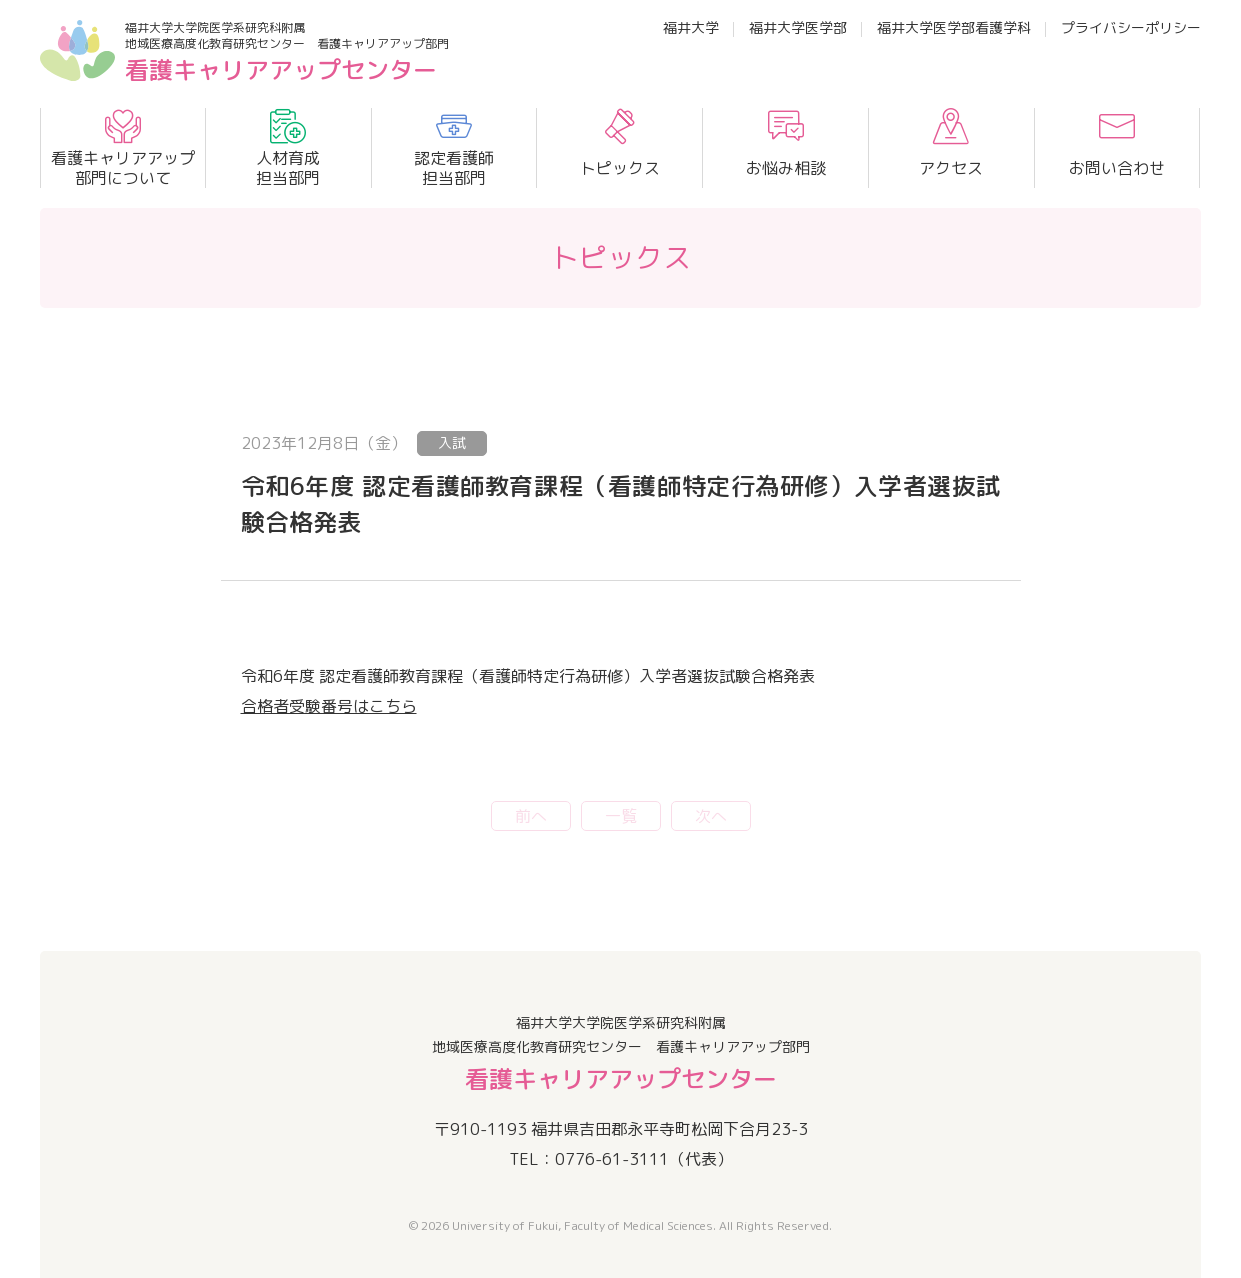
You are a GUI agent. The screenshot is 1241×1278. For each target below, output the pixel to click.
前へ (531, 816)
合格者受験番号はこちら (329, 706)
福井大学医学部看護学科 (954, 27)
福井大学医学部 (798, 27)
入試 (452, 442)
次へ (711, 816)
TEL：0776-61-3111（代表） (621, 1159)
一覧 (621, 816)
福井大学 (691, 27)
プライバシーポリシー (1131, 27)
